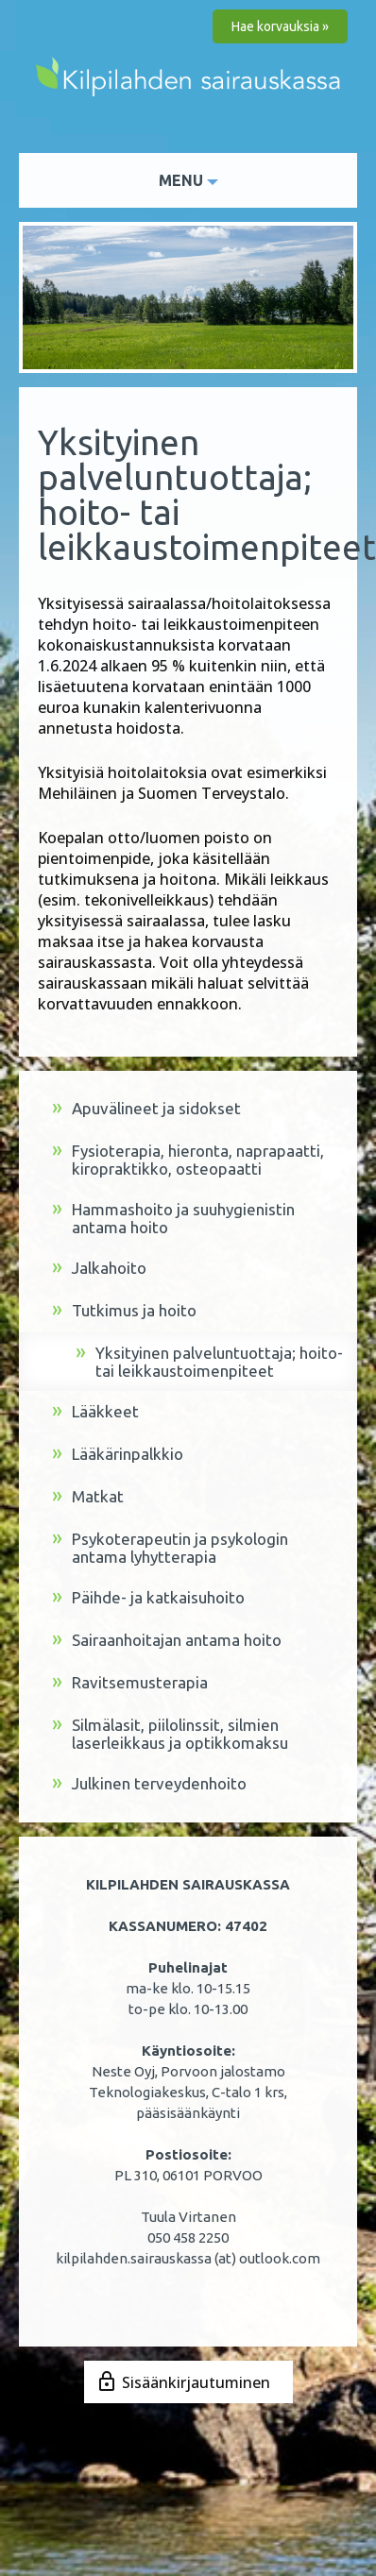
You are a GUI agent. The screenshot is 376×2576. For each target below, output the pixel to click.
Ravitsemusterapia (130, 1683)
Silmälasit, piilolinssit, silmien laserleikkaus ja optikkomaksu (170, 1734)
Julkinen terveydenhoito (149, 1784)
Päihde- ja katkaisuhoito (148, 1598)
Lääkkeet (95, 1412)
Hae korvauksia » (280, 26)
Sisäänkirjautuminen (196, 2382)
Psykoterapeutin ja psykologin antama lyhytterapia (170, 1548)
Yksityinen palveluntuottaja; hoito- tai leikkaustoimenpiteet (209, 1362)
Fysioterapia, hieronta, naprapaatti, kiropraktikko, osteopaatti (188, 1160)
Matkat (88, 1497)
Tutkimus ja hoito (124, 1311)
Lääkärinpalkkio (117, 1455)
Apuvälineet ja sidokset (146, 1109)
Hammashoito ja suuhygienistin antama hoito (173, 1218)
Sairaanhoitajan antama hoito (167, 1641)
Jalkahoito (99, 1269)
